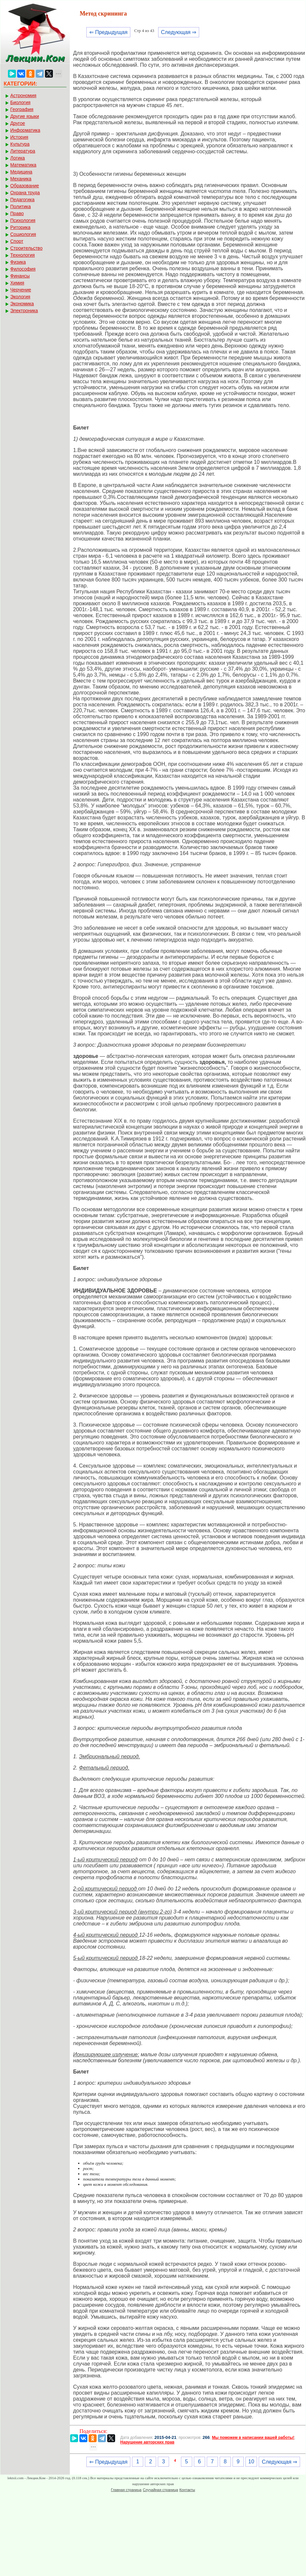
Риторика (20, 227)
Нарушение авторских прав (147, 2442)
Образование (24, 185)
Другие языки (24, 116)
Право (17, 213)
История (19, 137)
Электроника (24, 310)
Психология (22, 220)
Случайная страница (160, 2490)
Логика (17, 158)
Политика (20, 206)
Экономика (22, 303)
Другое (17, 123)
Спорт (16, 241)
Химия (17, 282)
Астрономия (23, 95)
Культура (19, 144)
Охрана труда (25, 192)
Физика (18, 262)
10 (251, 2461)
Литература (22, 151)
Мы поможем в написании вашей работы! (253, 2437)
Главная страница (126, 2490)
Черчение (20, 289)
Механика (20, 178)
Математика (23, 165)
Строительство (26, 248)
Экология (20, 296)
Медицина (21, 171)
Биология (20, 102)
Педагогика (22, 199)
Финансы (20, 276)
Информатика (25, 130)
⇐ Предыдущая (108, 32)
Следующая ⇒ (179, 32)
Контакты (187, 2490)
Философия (22, 269)
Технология (22, 255)
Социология (23, 234)
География (21, 109)
